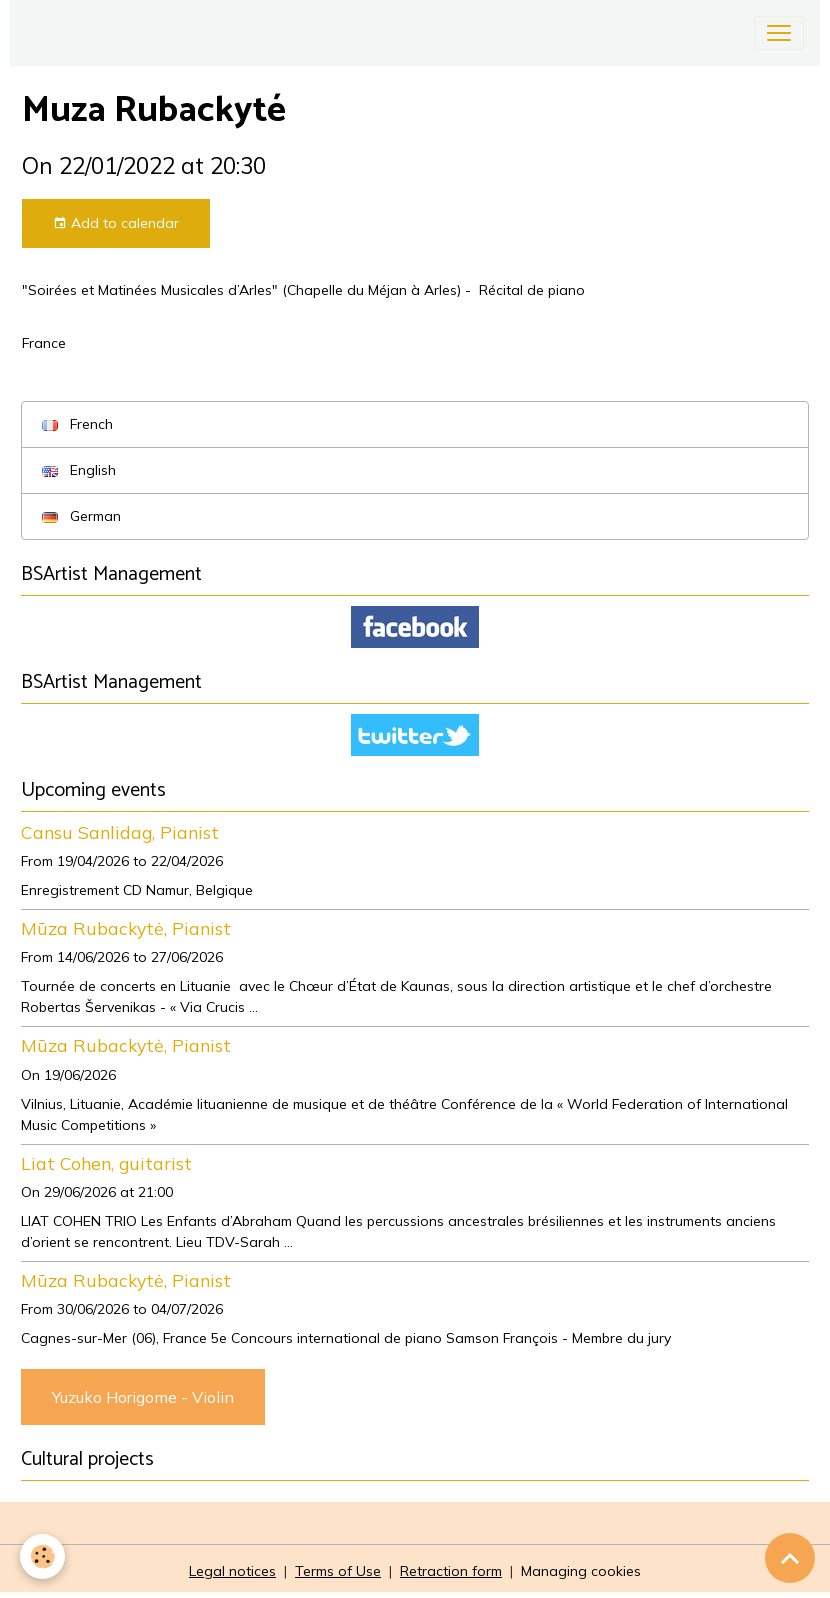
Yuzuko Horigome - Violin (143, 1397)
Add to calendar (116, 223)
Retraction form (451, 1571)
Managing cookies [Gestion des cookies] (581, 1571)
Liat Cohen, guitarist (106, 1163)
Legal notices (232, 1571)
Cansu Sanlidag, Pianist (120, 832)
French (77, 424)
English (79, 470)
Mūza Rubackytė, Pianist (126, 928)
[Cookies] (42, 1556)
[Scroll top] (790, 1558)
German (81, 516)
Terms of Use (338, 1571)
